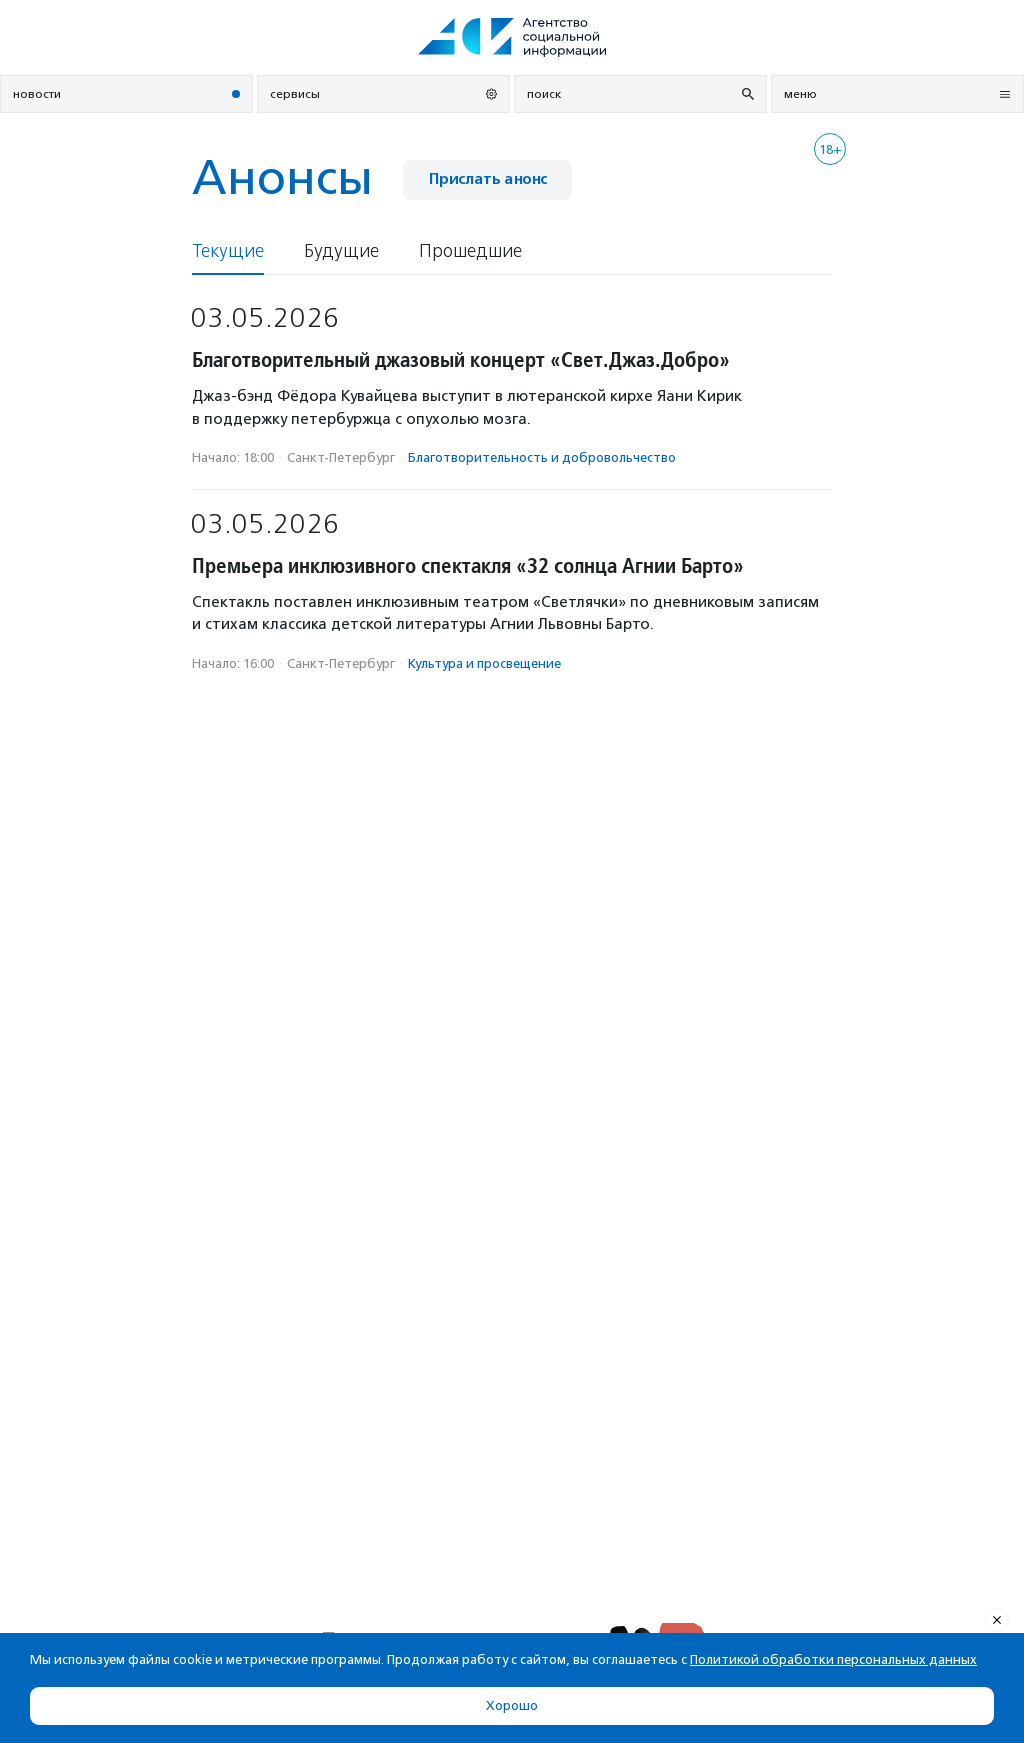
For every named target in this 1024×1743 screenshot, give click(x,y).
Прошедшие (470, 251)
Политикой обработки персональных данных (833, 1659)
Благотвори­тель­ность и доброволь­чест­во (542, 457)
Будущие (341, 251)
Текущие (228, 251)
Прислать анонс (487, 179)
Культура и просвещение (484, 663)
